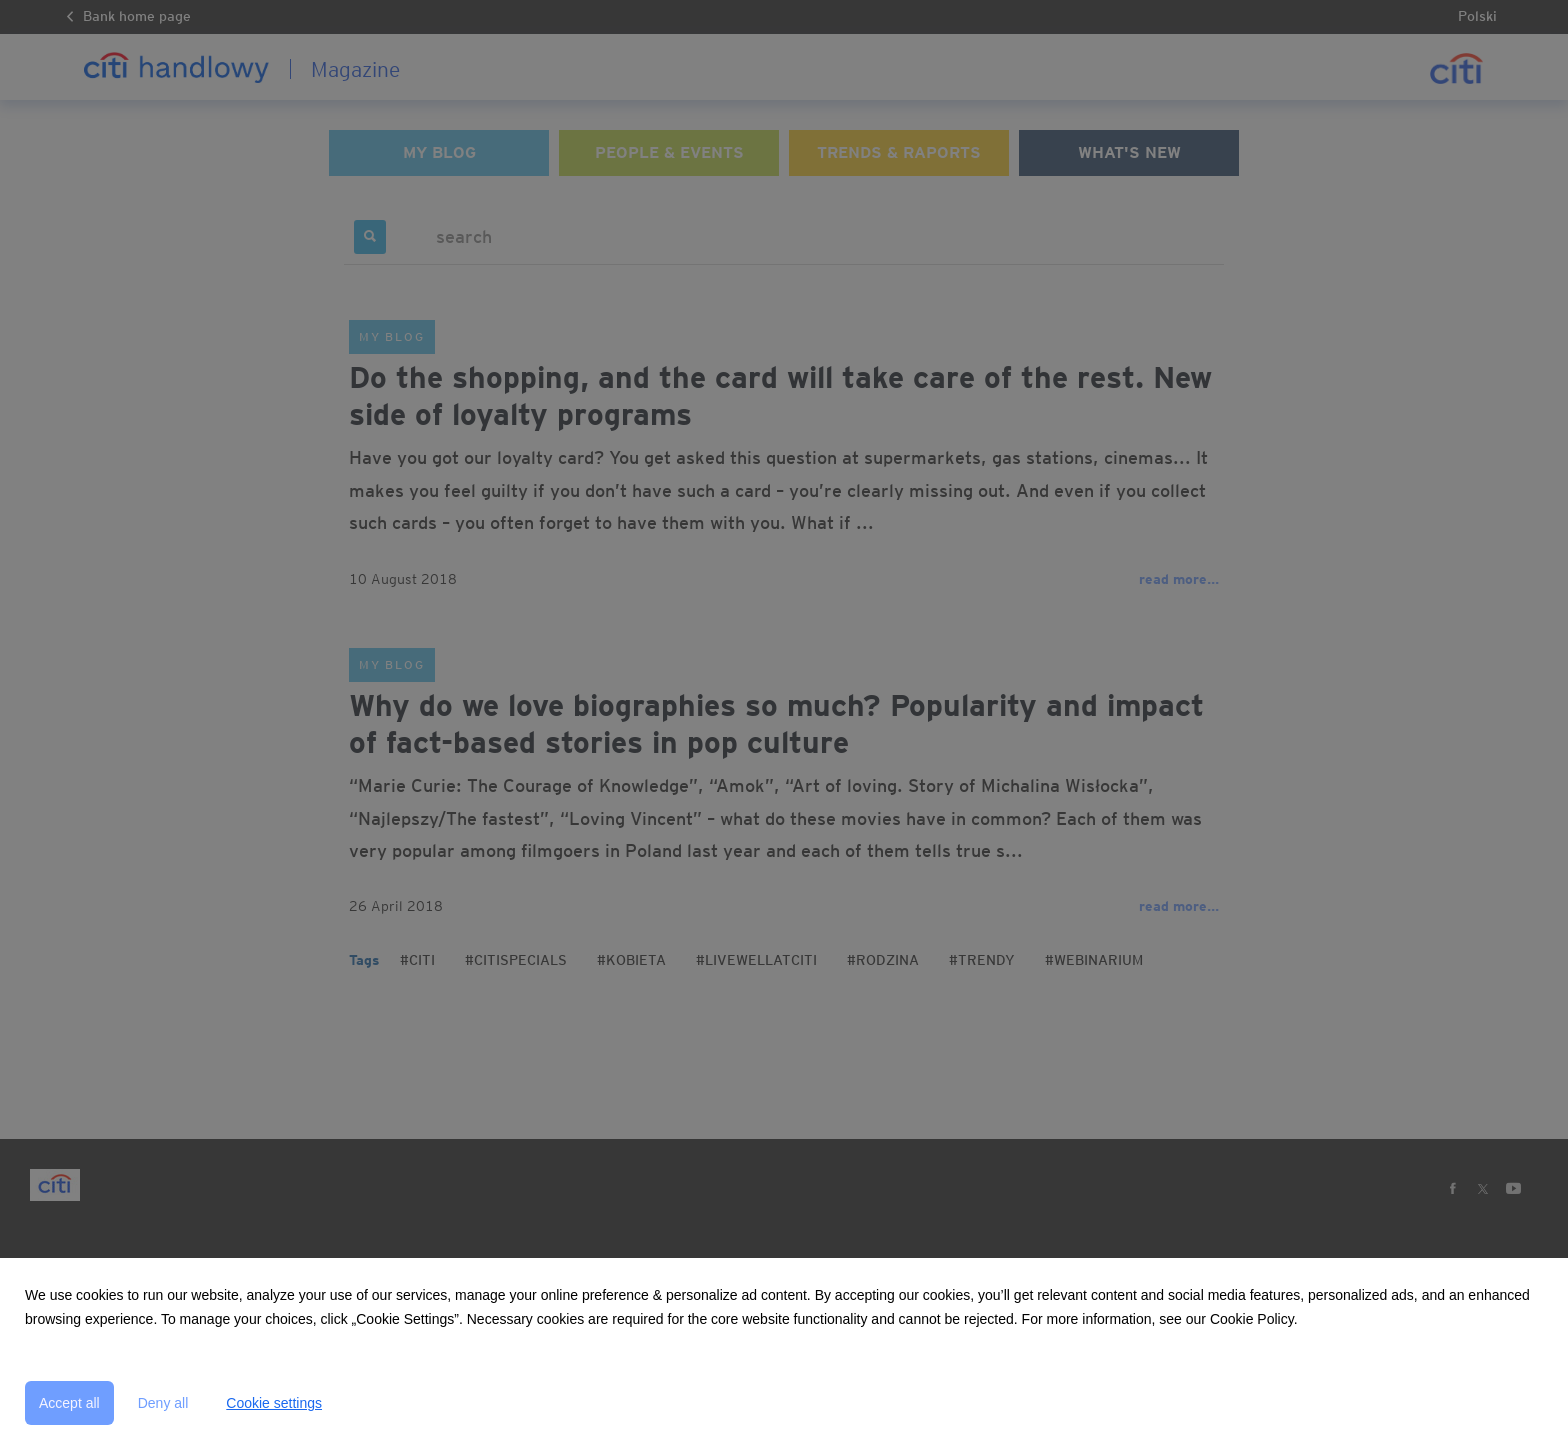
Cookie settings (274, 1403)
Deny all (163, 1403)
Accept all (69, 1403)
